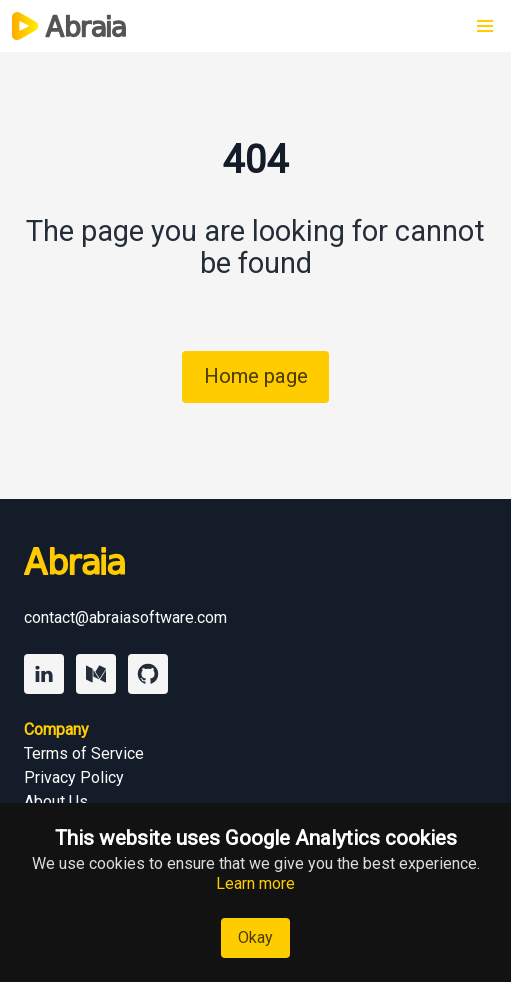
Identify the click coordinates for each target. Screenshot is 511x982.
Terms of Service (84, 753)
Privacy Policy (74, 777)
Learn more (255, 883)
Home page (256, 376)
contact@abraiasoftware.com (125, 617)
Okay (255, 937)
